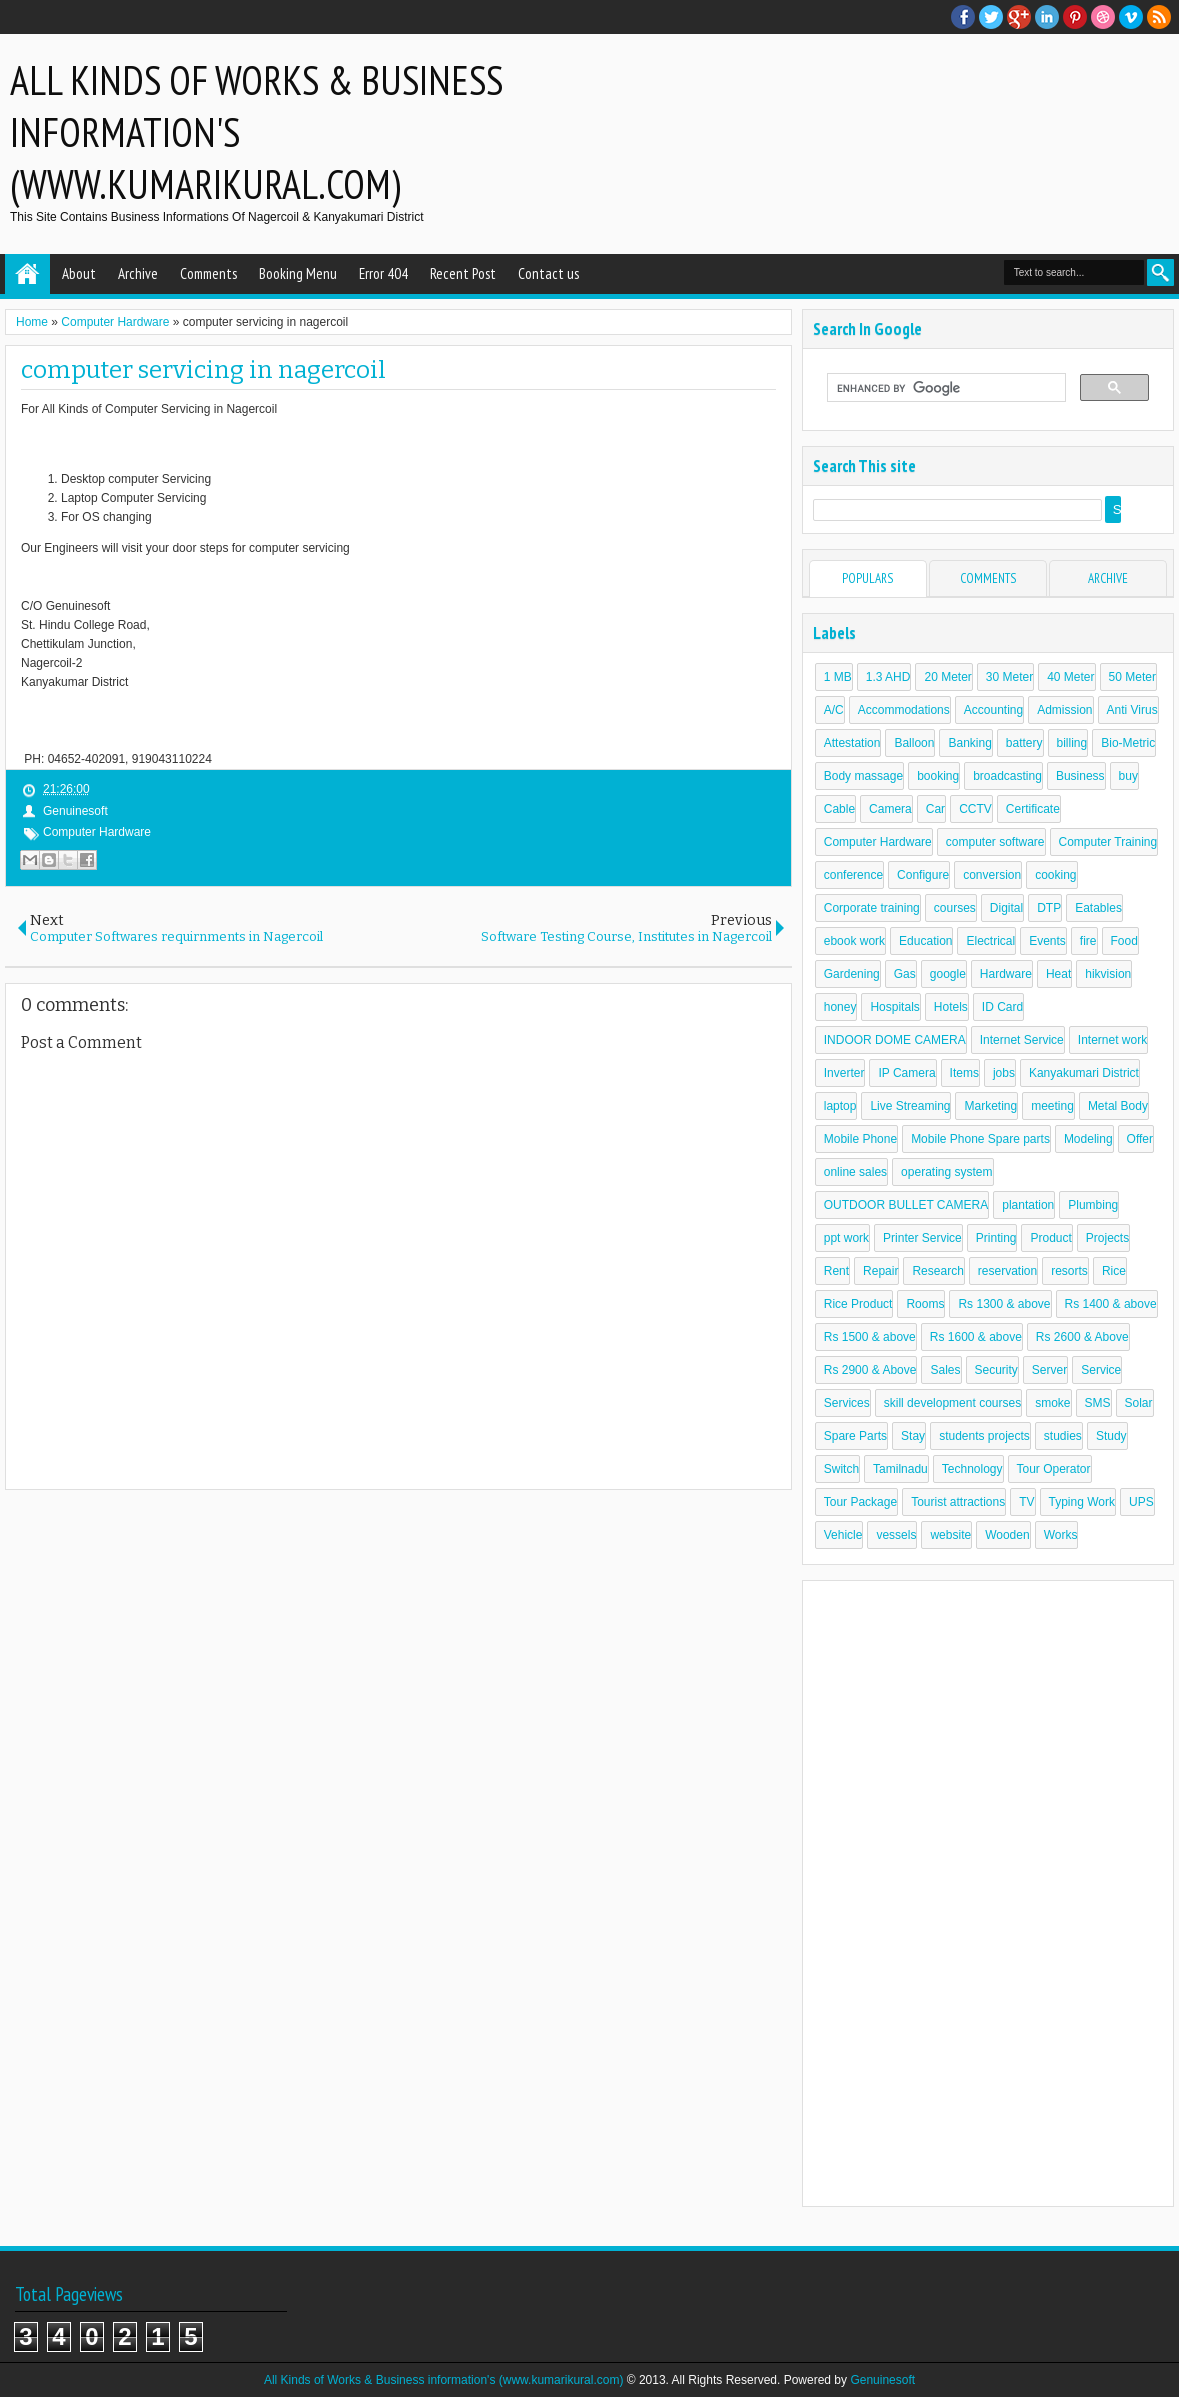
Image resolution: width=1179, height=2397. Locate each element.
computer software (995, 842)
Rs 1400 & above (1111, 1304)
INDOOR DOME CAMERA (895, 1040)
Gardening (852, 974)
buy (1128, 776)
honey (840, 1007)
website (950, 1535)
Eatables (1098, 908)
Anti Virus (1132, 710)
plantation (1028, 1205)
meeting (1052, 1106)
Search (1160, 272)
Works (1061, 1535)
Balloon (914, 743)
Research (937, 1271)
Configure (923, 875)
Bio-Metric (1128, 743)
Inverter (844, 1073)
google (948, 974)
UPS (1141, 1502)
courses (955, 908)
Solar (1139, 1403)
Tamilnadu (900, 1469)
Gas (905, 974)
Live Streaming (910, 1106)
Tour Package (860, 1502)
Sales (945, 1370)
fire (1088, 941)
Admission (1064, 710)
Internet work (1112, 1040)
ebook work (854, 941)
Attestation (852, 743)
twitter (991, 17)
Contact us (548, 273)
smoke (1052, 1403)
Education (925, 941)
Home (27, 274)
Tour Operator (1054, 1469)
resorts (1069, 1271)
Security (996, 1370)
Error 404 (383, 273)
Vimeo (1131, 17)
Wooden (1007, 1535)
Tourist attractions (958, 1502)
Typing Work (1082, 1502)
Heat (1058, 974)
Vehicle (843, 1535)
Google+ (1019, 17)
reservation (1007, 1271)
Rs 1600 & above (976, 1337)
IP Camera (906, 1073)
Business (1080, 776)
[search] (944, 388)
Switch (841, 1469)
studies (1063, 1436)
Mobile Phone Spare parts (980, 1139)
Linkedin (1047, 17)
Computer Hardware (97, 832)
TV (1026, 1502)
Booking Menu (298, 273)
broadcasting (1007, 776)
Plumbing (1093, 1205)
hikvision (1108, 974)
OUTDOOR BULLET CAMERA (906, 1205)
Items (964, 1073)
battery (1024, 743)
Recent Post (463, 273)
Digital (1006, 908)
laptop (840, 1106)
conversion (992, 875)
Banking (969, 743)
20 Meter (947, 677)
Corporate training (872, 908)
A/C (834, 710)
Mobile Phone (860, 1139)
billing (1072, 743)
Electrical (990, 941)
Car (935, 809)
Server (1049, 1370)
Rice (1114, 1271)
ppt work (846, 1238)
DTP (1049, 908)
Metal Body (1118, 1106)
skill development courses (952, 1403)
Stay (913, 1436)
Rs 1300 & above (1004, 1304)
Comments (208, 273)
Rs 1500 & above (870, 1337)
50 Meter (1132, 677)
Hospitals (894, 1007)
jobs (1004, 1073)
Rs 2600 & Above (1082, 1337)
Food (1124, 941)
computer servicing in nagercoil (203, 370)
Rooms (925, 1304)
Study (1111, 1436)
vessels (896, 1535)
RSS (1159, 17)
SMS (1098, 1403)
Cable (839, 809)
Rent (836, 1271)
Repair (880, 1271)
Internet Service (1022, 1040)
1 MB (838, 677)
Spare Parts (855, 1436)
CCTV (975, 809)
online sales (855, 1172)
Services (847, 1403)
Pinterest (1075, 17)
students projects (984, 1436)
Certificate (1033, 809)
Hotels (951, 1007)
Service (1101, 1370)
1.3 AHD (888, 677)
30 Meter (1009, 677)
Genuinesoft (882, 2380)
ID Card (1002, 1007)
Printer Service (922, 1238)
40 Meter (1070, 677)
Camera (890, 809)
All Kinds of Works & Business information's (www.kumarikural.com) (444, 2380)
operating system (946, 1172)
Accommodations (904, 710)
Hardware (1006, 974)
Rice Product (858, 1304)
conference (853, 875)
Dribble (1103, 17)
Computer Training (1108, 842)
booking (938, 776)
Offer (1140, 1139)
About (79, 273)
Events (1047, 941)
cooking (1055, 875)
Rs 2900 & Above (870, 1370)
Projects (1107, 1238)
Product (1050, 1238)
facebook (963, 17)
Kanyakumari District (1084, 1073)
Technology (972, 1469)
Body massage (863, 776)
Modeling (1088, 1139)
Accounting (993, 710)
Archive (138, 273)
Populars (867, 578)
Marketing (990, 1106)
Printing (996, 1238)
